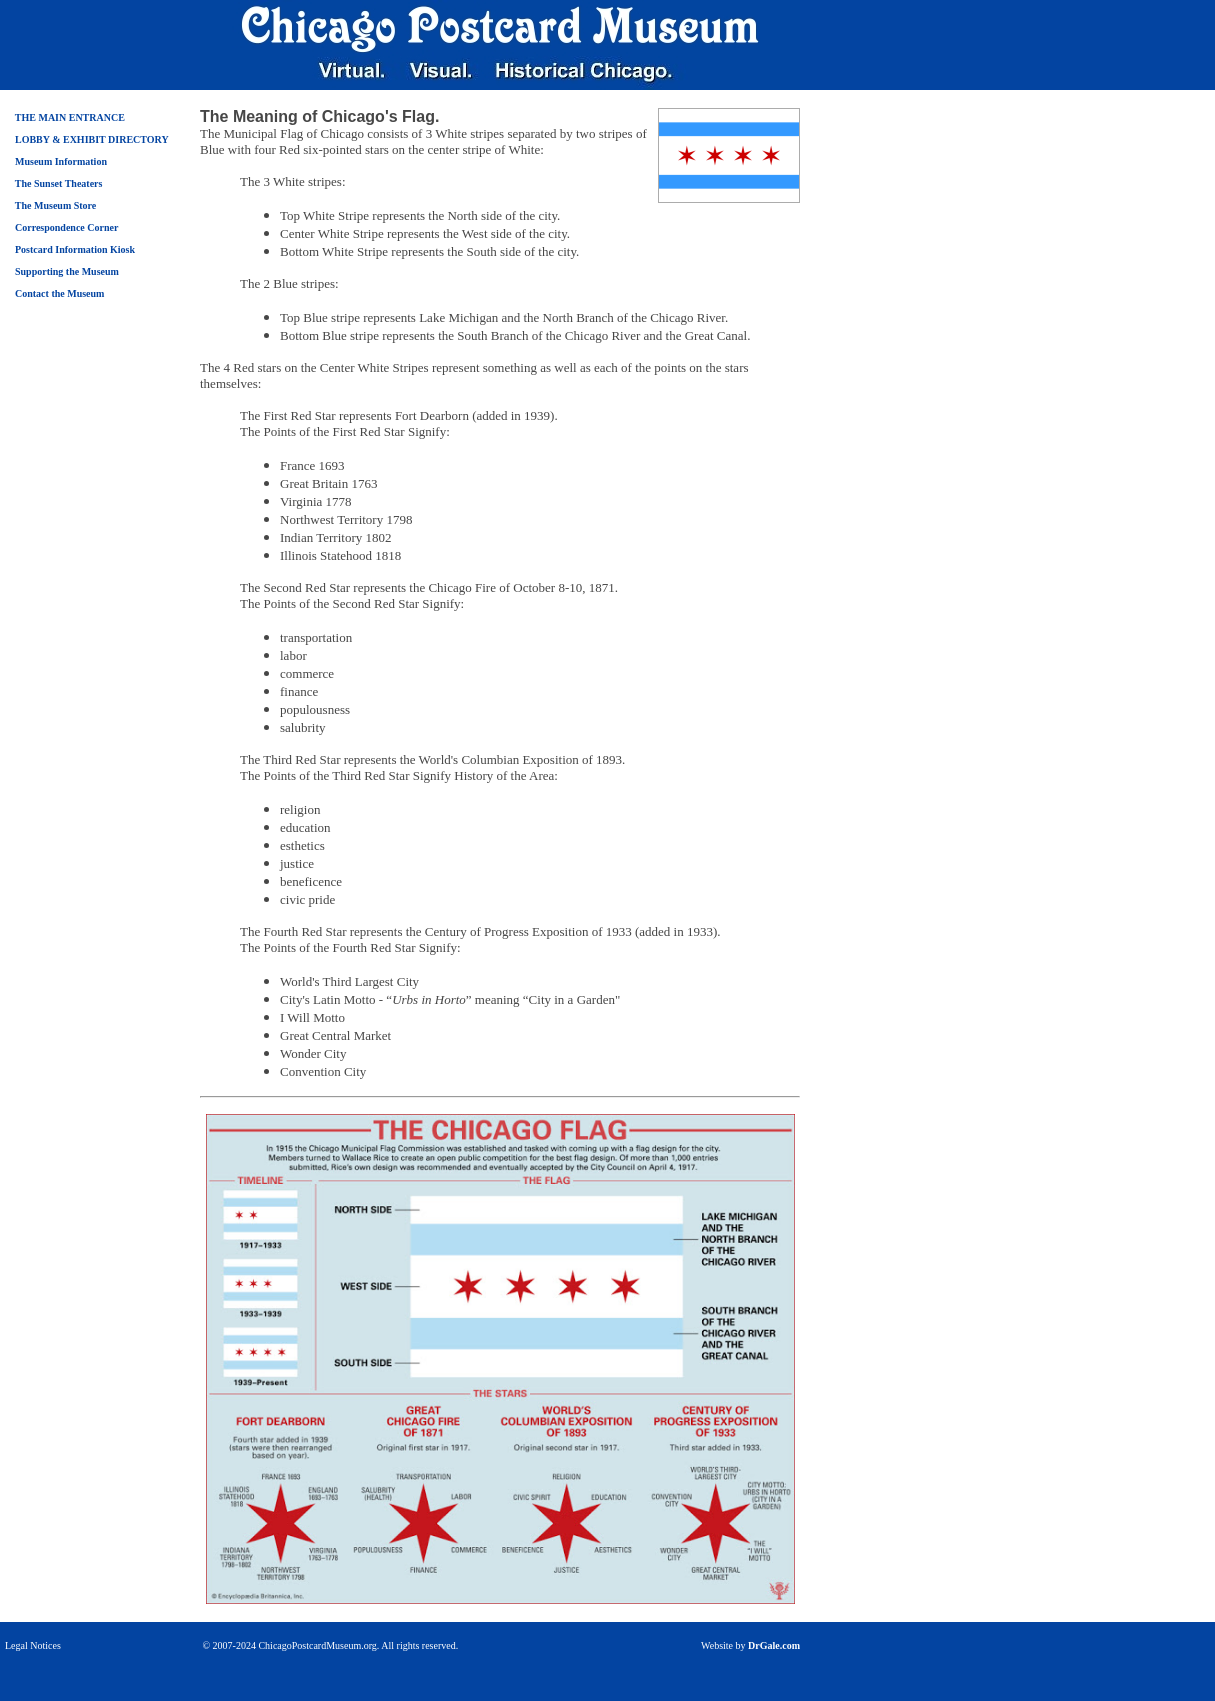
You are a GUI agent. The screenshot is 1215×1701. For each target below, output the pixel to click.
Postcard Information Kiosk (75, 249)
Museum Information (61, 161)
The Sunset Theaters (59, 183)
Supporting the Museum (67, 271)
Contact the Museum (59, 293)
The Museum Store (55, 205)
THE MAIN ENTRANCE (70, 117)
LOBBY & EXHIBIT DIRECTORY (92, 139)
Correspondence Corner (66, 227)
